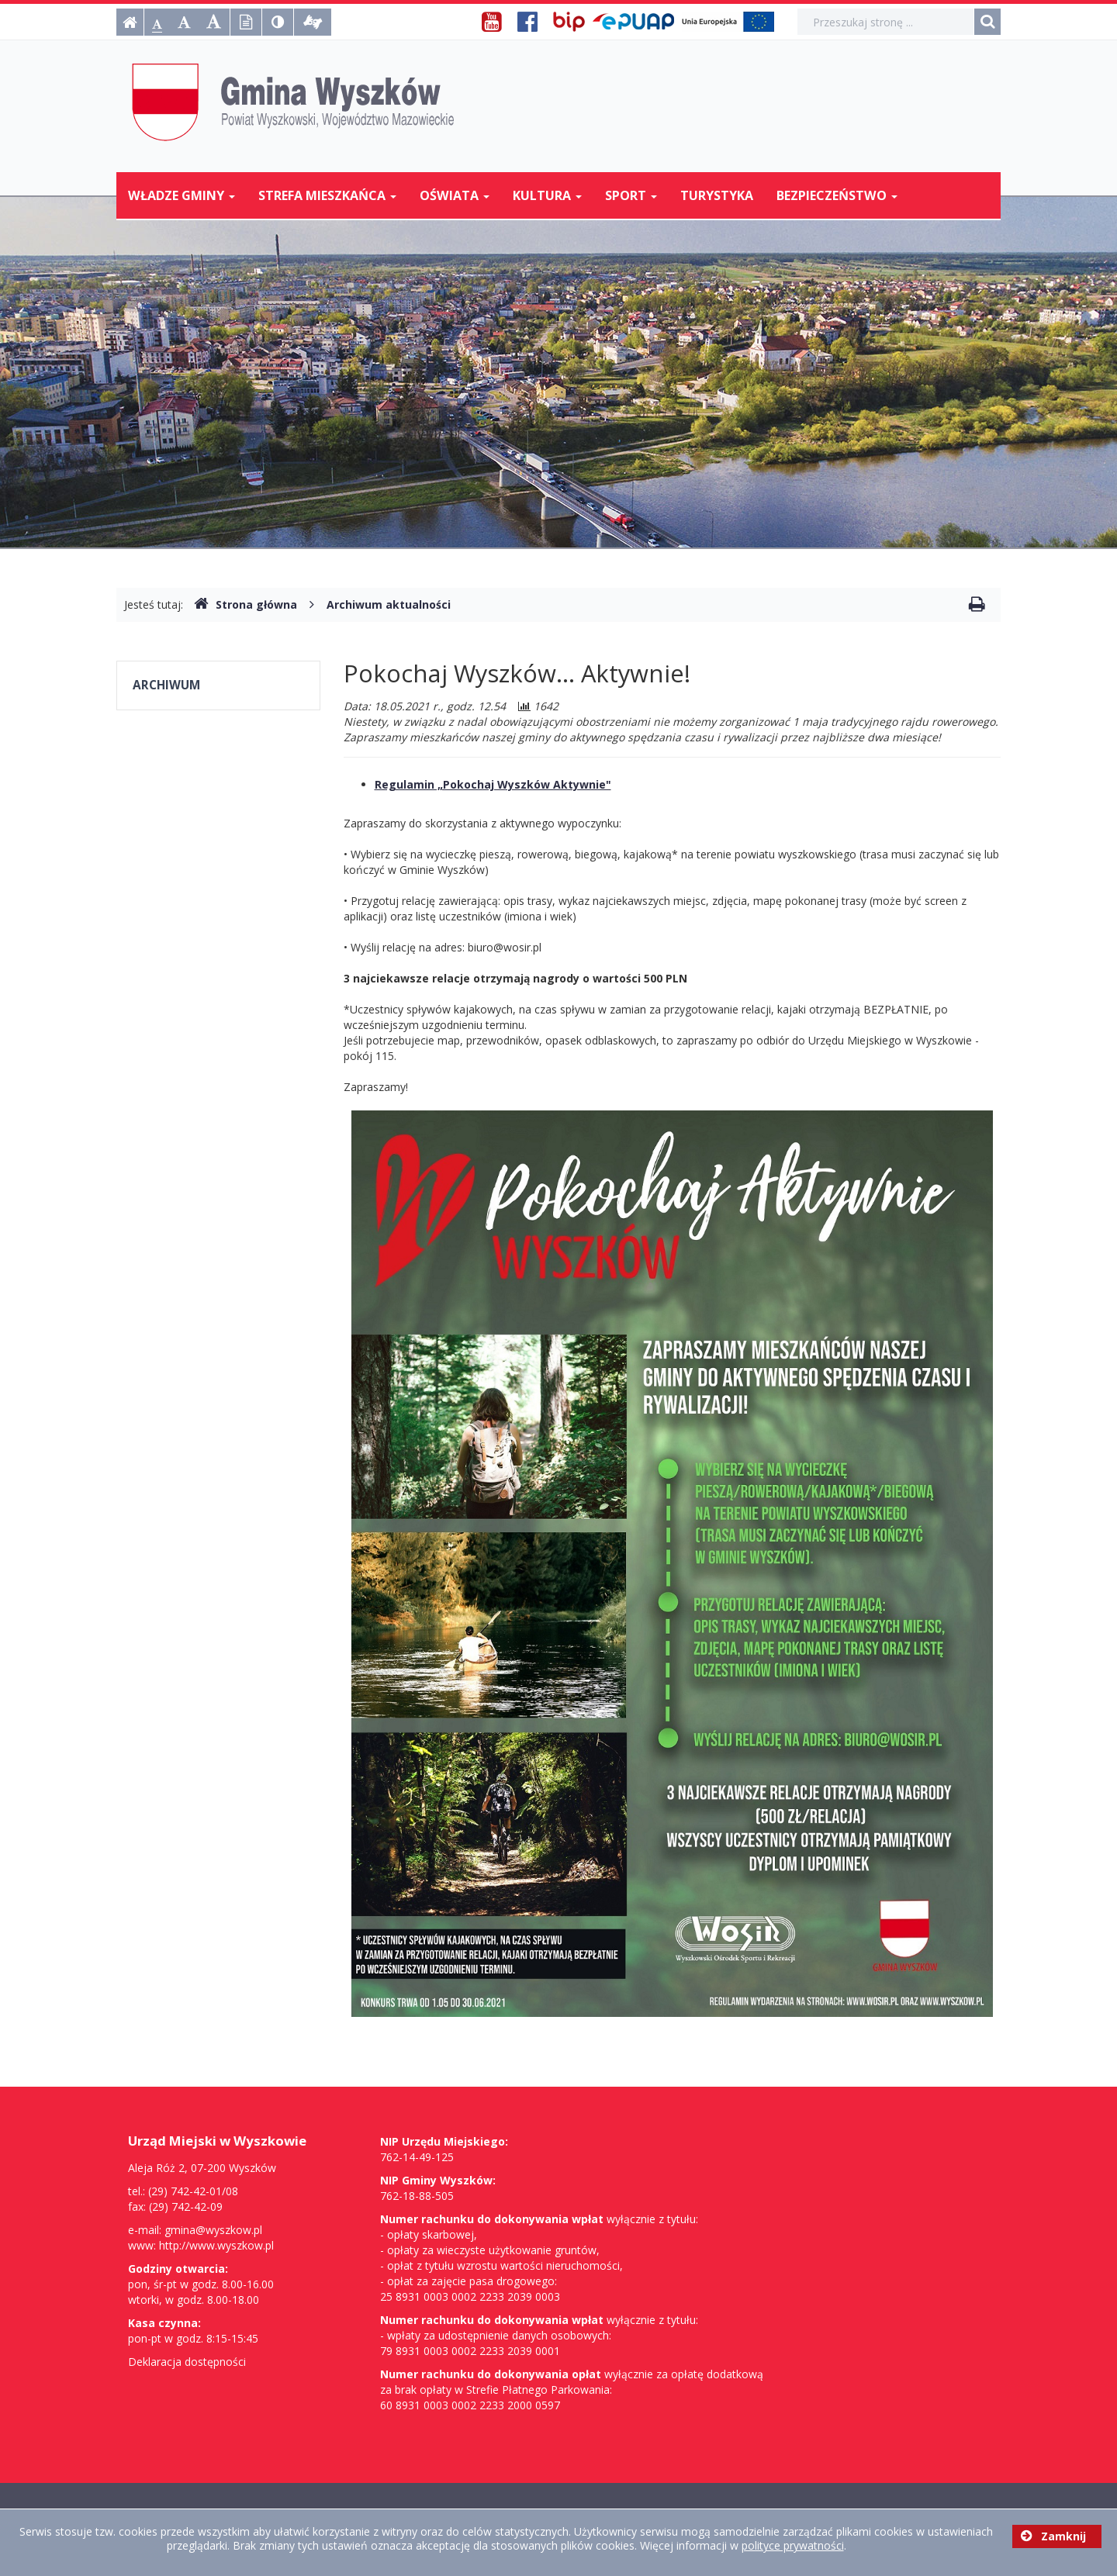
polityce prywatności (793, 2545)
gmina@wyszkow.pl (213, 2229)
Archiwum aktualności (389, 604)
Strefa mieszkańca (327, 195)
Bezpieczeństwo (836, 195)
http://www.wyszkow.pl (216, 2245)
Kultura (547, 195)
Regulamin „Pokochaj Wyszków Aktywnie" (493, 784)
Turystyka (716, 195)
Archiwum (166, 685)
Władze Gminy (181, 195)
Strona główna (245, 604)
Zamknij (1053, 2536)
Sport (631, 195)
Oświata (454, 195)
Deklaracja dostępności (187, 2361)
